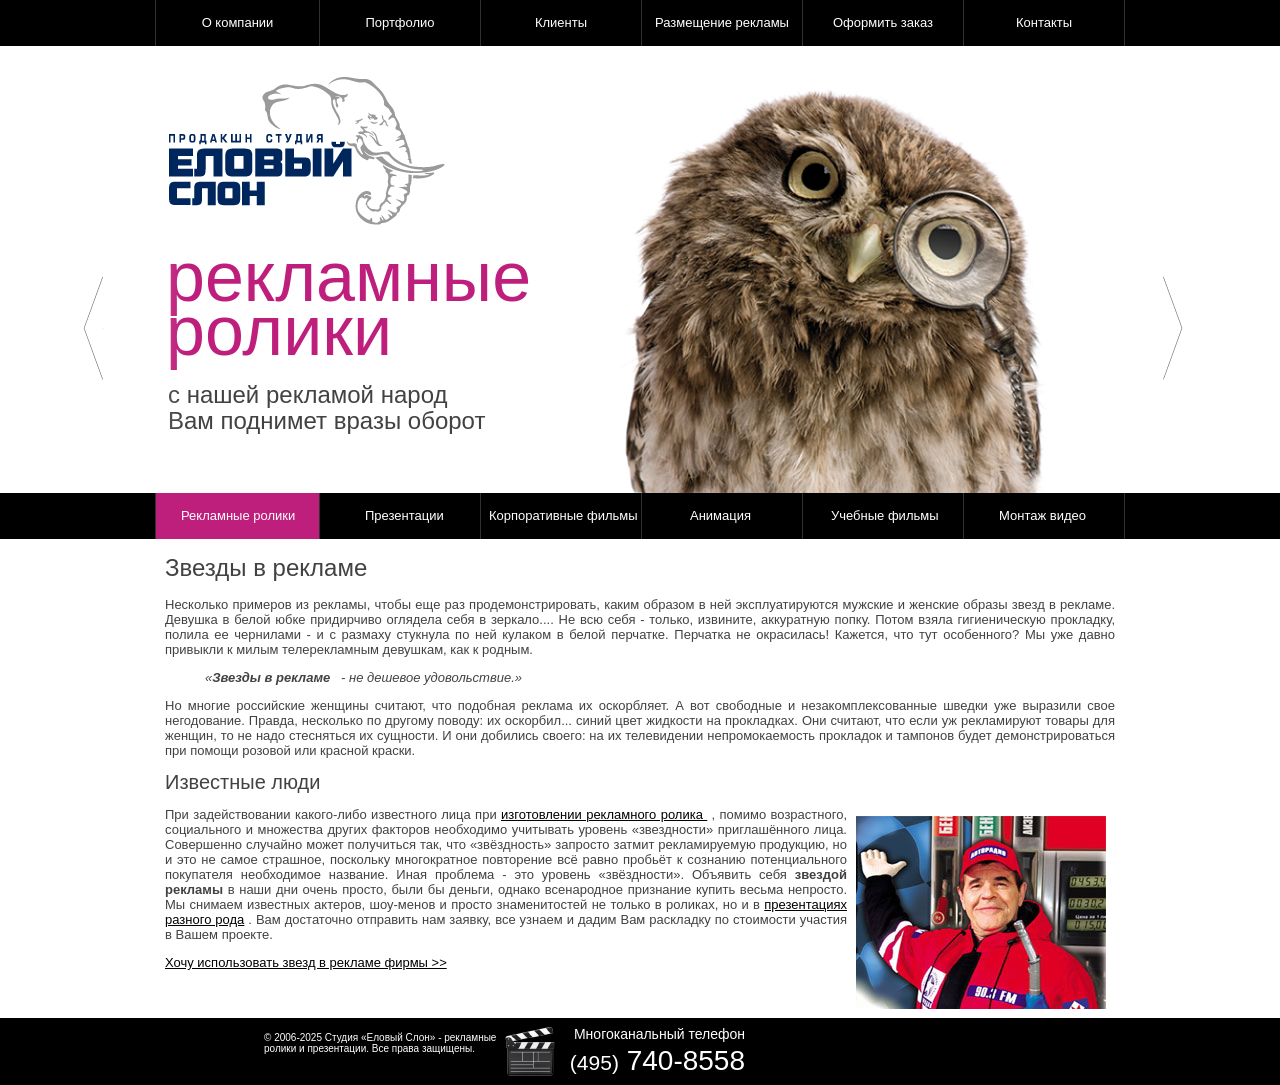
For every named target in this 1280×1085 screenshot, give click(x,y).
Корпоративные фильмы (563, 515)
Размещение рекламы (722, 22)
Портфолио (399, 22)
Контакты (1044, 22)
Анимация (720, 515)
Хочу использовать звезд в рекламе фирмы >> (306, 962)
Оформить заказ (883, 22)
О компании (238, 22)
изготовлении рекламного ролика (604, 814)
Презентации (404, 515)
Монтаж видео (1042, 515)
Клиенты (561, 22)
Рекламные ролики (238, 515)
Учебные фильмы (885, 515)
